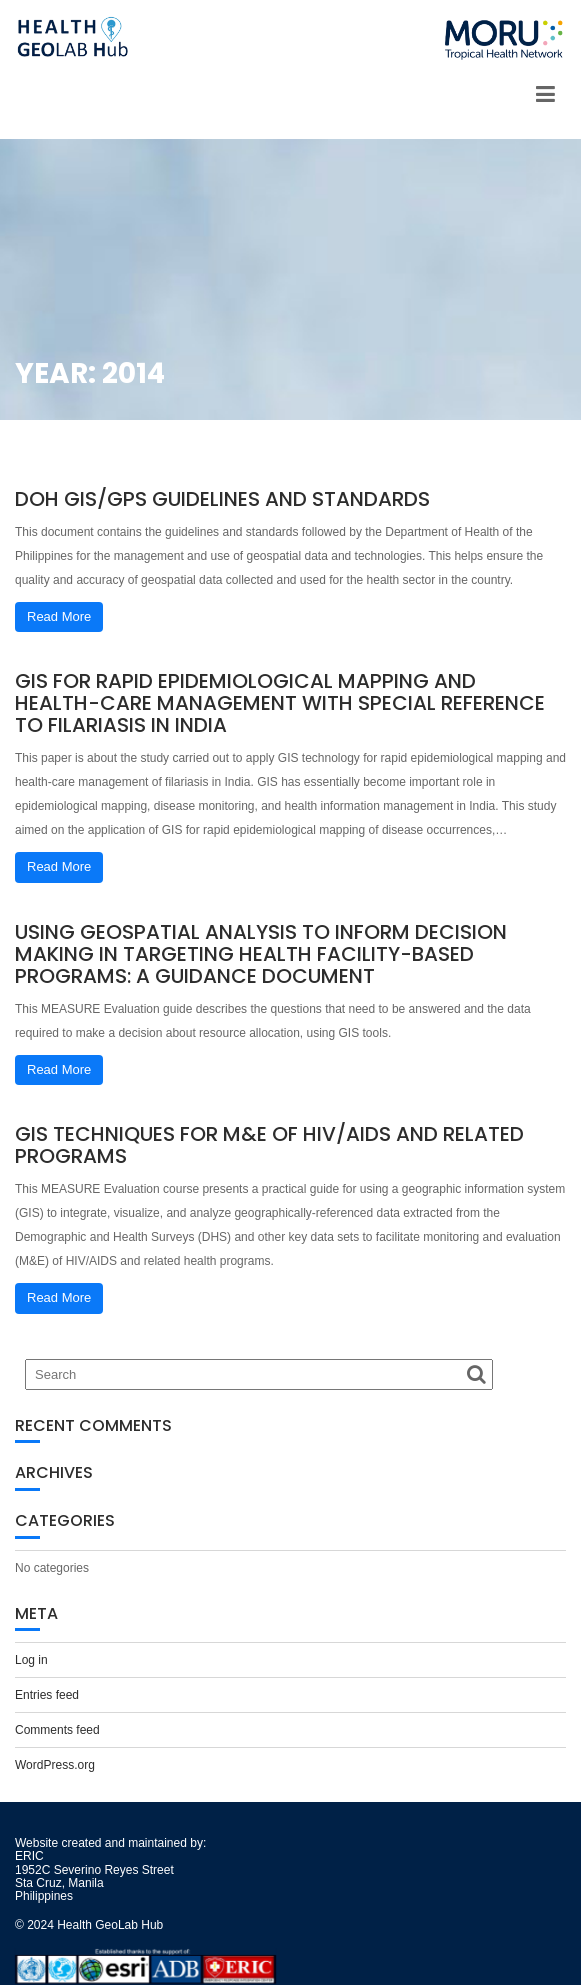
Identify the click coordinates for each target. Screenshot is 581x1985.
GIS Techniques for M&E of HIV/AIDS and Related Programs (269, 1145)
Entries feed (47, 1695)
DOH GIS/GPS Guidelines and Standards (222, 499)
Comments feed (57, 1730)
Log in (31, 1660)
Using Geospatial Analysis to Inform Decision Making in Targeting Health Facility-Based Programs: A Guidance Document (261, 954)
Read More (59, 616)
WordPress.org (55, 1765)
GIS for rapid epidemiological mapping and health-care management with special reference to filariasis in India (280, 703)
